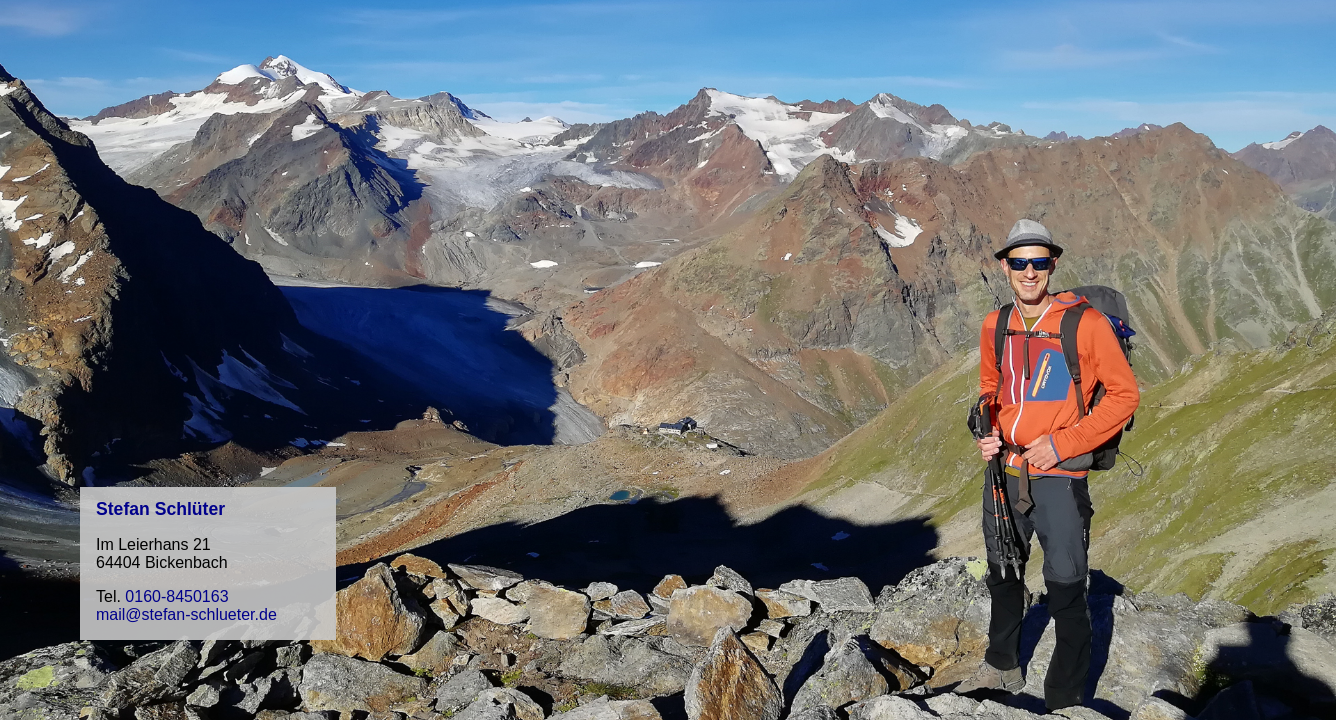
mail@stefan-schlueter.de (186, 614)
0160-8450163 (176, 596)
